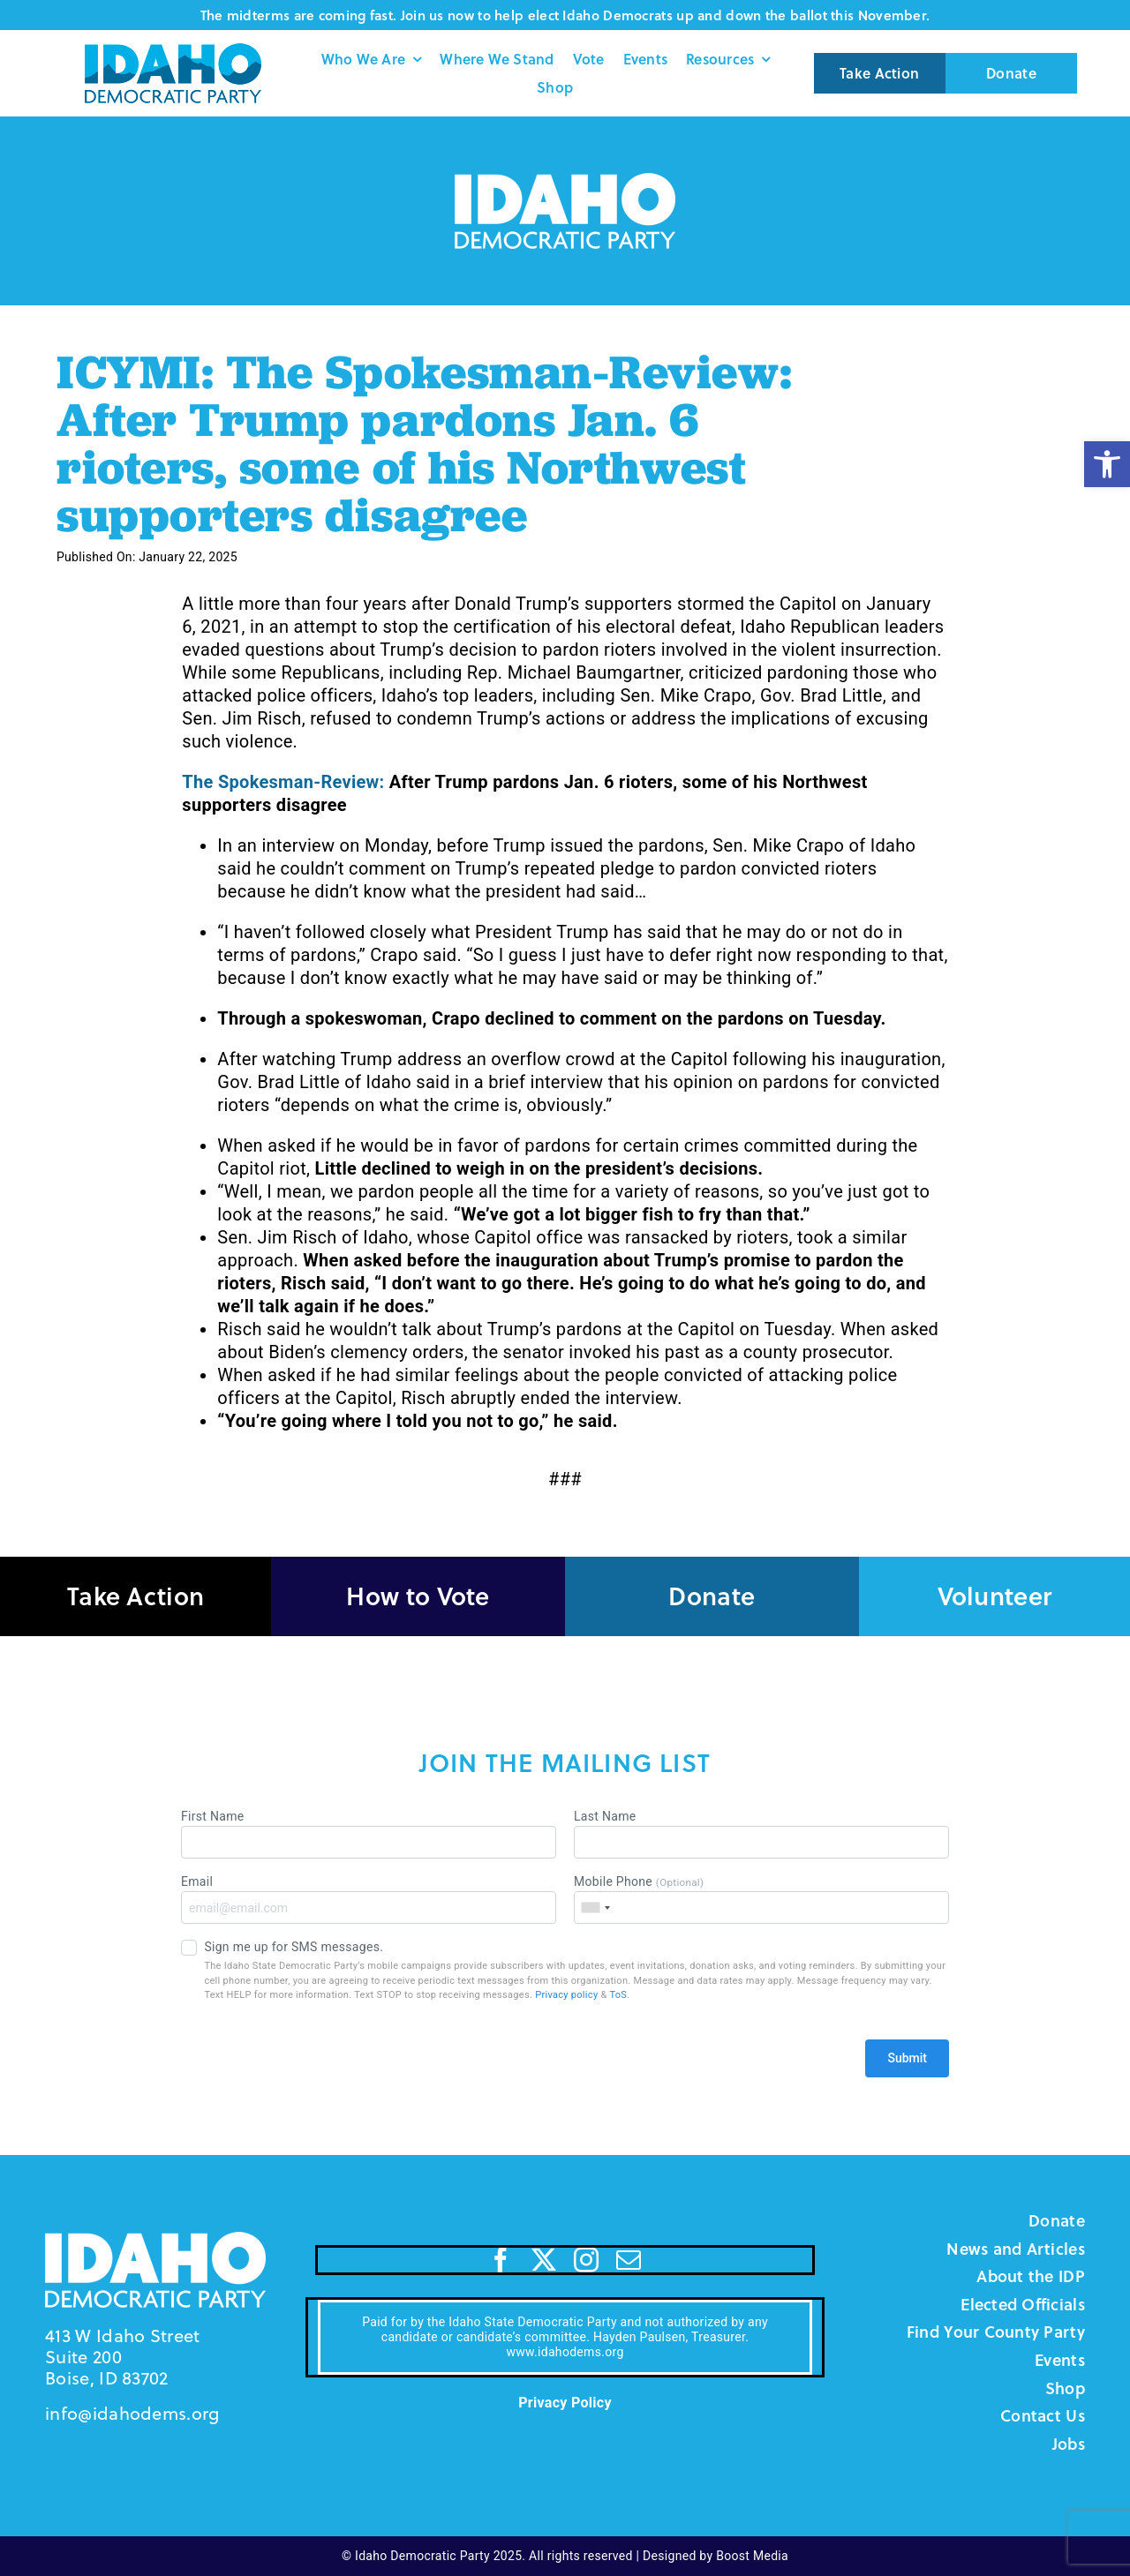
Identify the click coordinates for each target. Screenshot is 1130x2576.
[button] (1107, 464)
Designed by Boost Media (715, 2556)
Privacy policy (566, 1995)
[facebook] (500, 2260)
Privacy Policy (565, 2402)
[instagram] (586, 2260)
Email (368, 1899)
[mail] (628, 2260)
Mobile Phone (761, 1899)
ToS (618, 1995)
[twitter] (543, 2260)
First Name (368, 1834)
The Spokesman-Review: (283, 781)
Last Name (761, 1834)
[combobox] (595, 1907)
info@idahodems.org (132, 2413)
